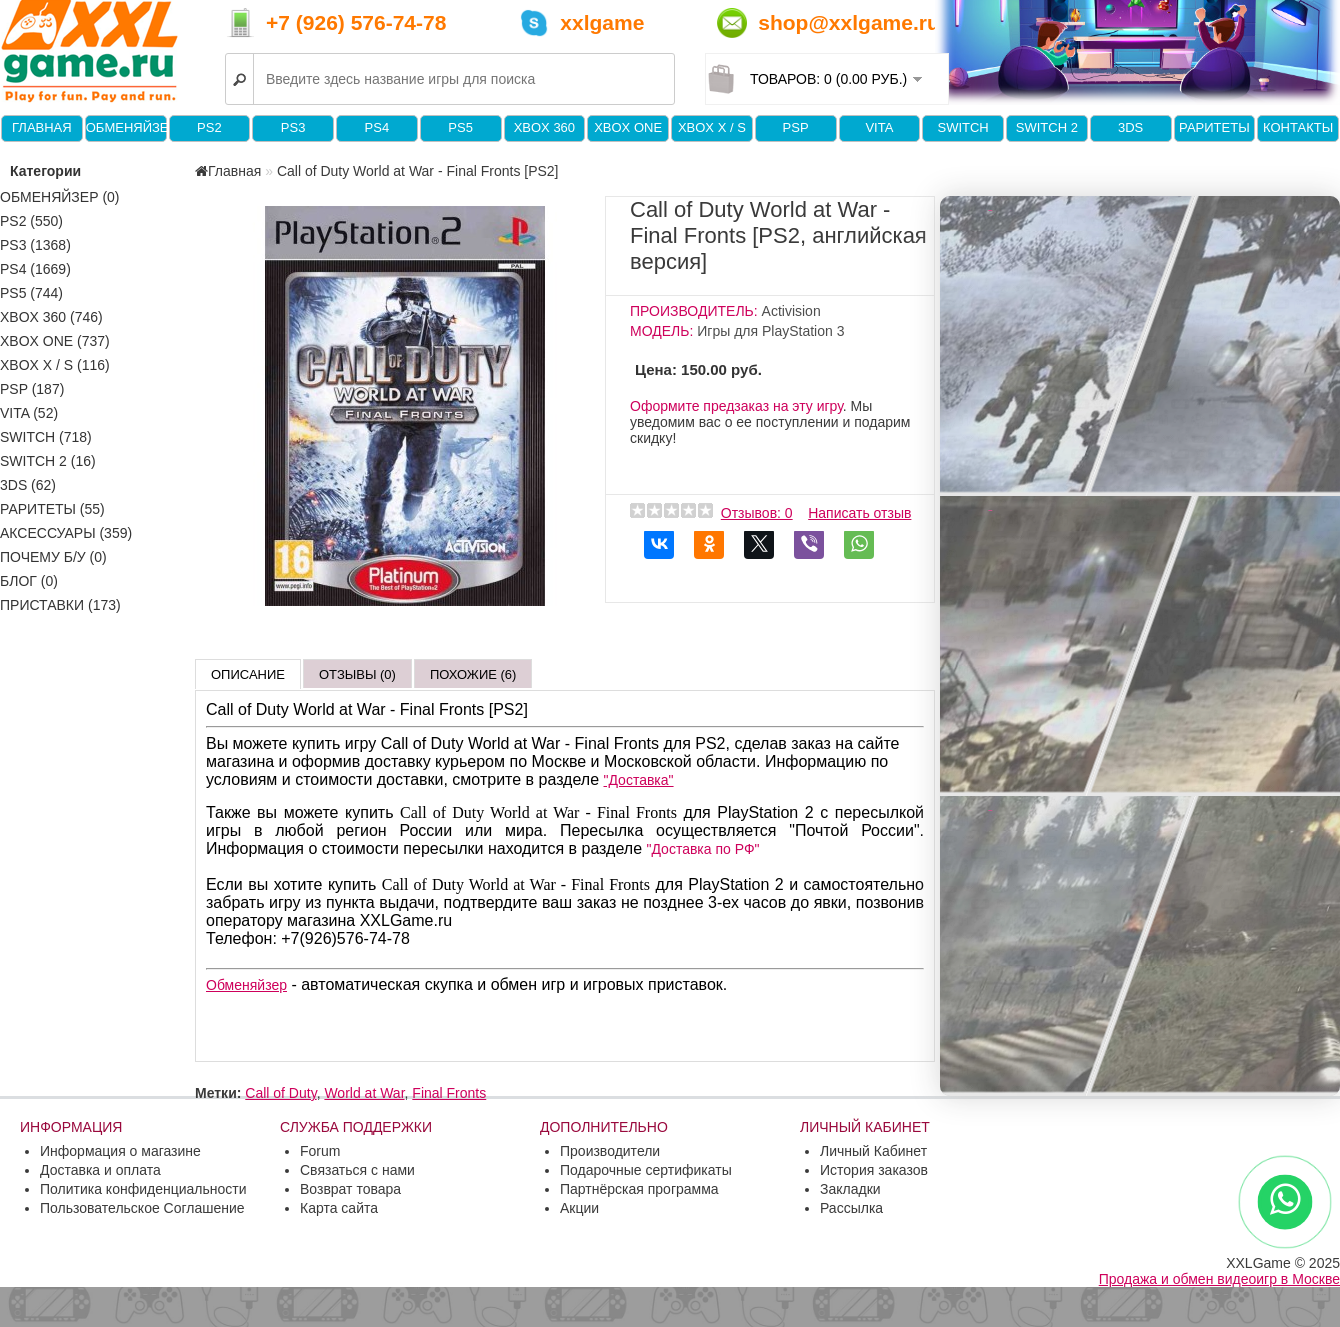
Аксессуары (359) (66, 533)
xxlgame (602, 22)
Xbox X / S (712, 127)
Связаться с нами (357, 1170)
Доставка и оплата (100, 1170)
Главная (42, 127)
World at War (364, 1093)
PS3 (293, 127)
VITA (879, 127)
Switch (962, 127)
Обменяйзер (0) (60, 197)
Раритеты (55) (52, 509)
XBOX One (628, 127)
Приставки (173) (60, 605)
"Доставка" (639, 780)
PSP (796, 127)
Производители (610, 1151)
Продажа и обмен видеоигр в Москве (1219, 1279)
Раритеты (1214, 127)
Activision (791, 311)
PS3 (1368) (35, 245)
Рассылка (851, 1208)
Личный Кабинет (873, 1151)
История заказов (874, 1170)
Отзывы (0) (357, 674)
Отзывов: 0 (757, 513)
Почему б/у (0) (53, 557)
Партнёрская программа (639, 1189)
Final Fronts (449, 1093)
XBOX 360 (544, 127)
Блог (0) (29, 581)
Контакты (1298, 127)
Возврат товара (350, 1189)
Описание (248, 674)
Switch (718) (46, 437)
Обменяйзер (126, 127)
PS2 (209, 127)
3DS (1130, 127)
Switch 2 (1047, 127)
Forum (320, 1151)
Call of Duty (280, 1093)
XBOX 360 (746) (51, 317)
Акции (579, 1208)
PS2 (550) (31, 221)
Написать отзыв (859, 513)
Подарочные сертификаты (646, 1170)
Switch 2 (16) (48, 461)
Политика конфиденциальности (143, 1189)
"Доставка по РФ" (702, 849)
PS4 (377, 127)
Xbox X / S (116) (55, 365)
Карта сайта (339, 1208)
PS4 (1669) (35, 269)
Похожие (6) (473, 674)
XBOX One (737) (55, 341)
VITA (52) (29, 413)
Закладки (850, 1189)
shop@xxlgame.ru (849, 22)
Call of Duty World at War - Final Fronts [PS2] (418, 171)
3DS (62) (28, 485)
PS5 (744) (31, 293)
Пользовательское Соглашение (142, 1208)
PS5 (460, 127)
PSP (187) (32, 389)
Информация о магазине (120, 1151)
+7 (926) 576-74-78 (356, 22)
